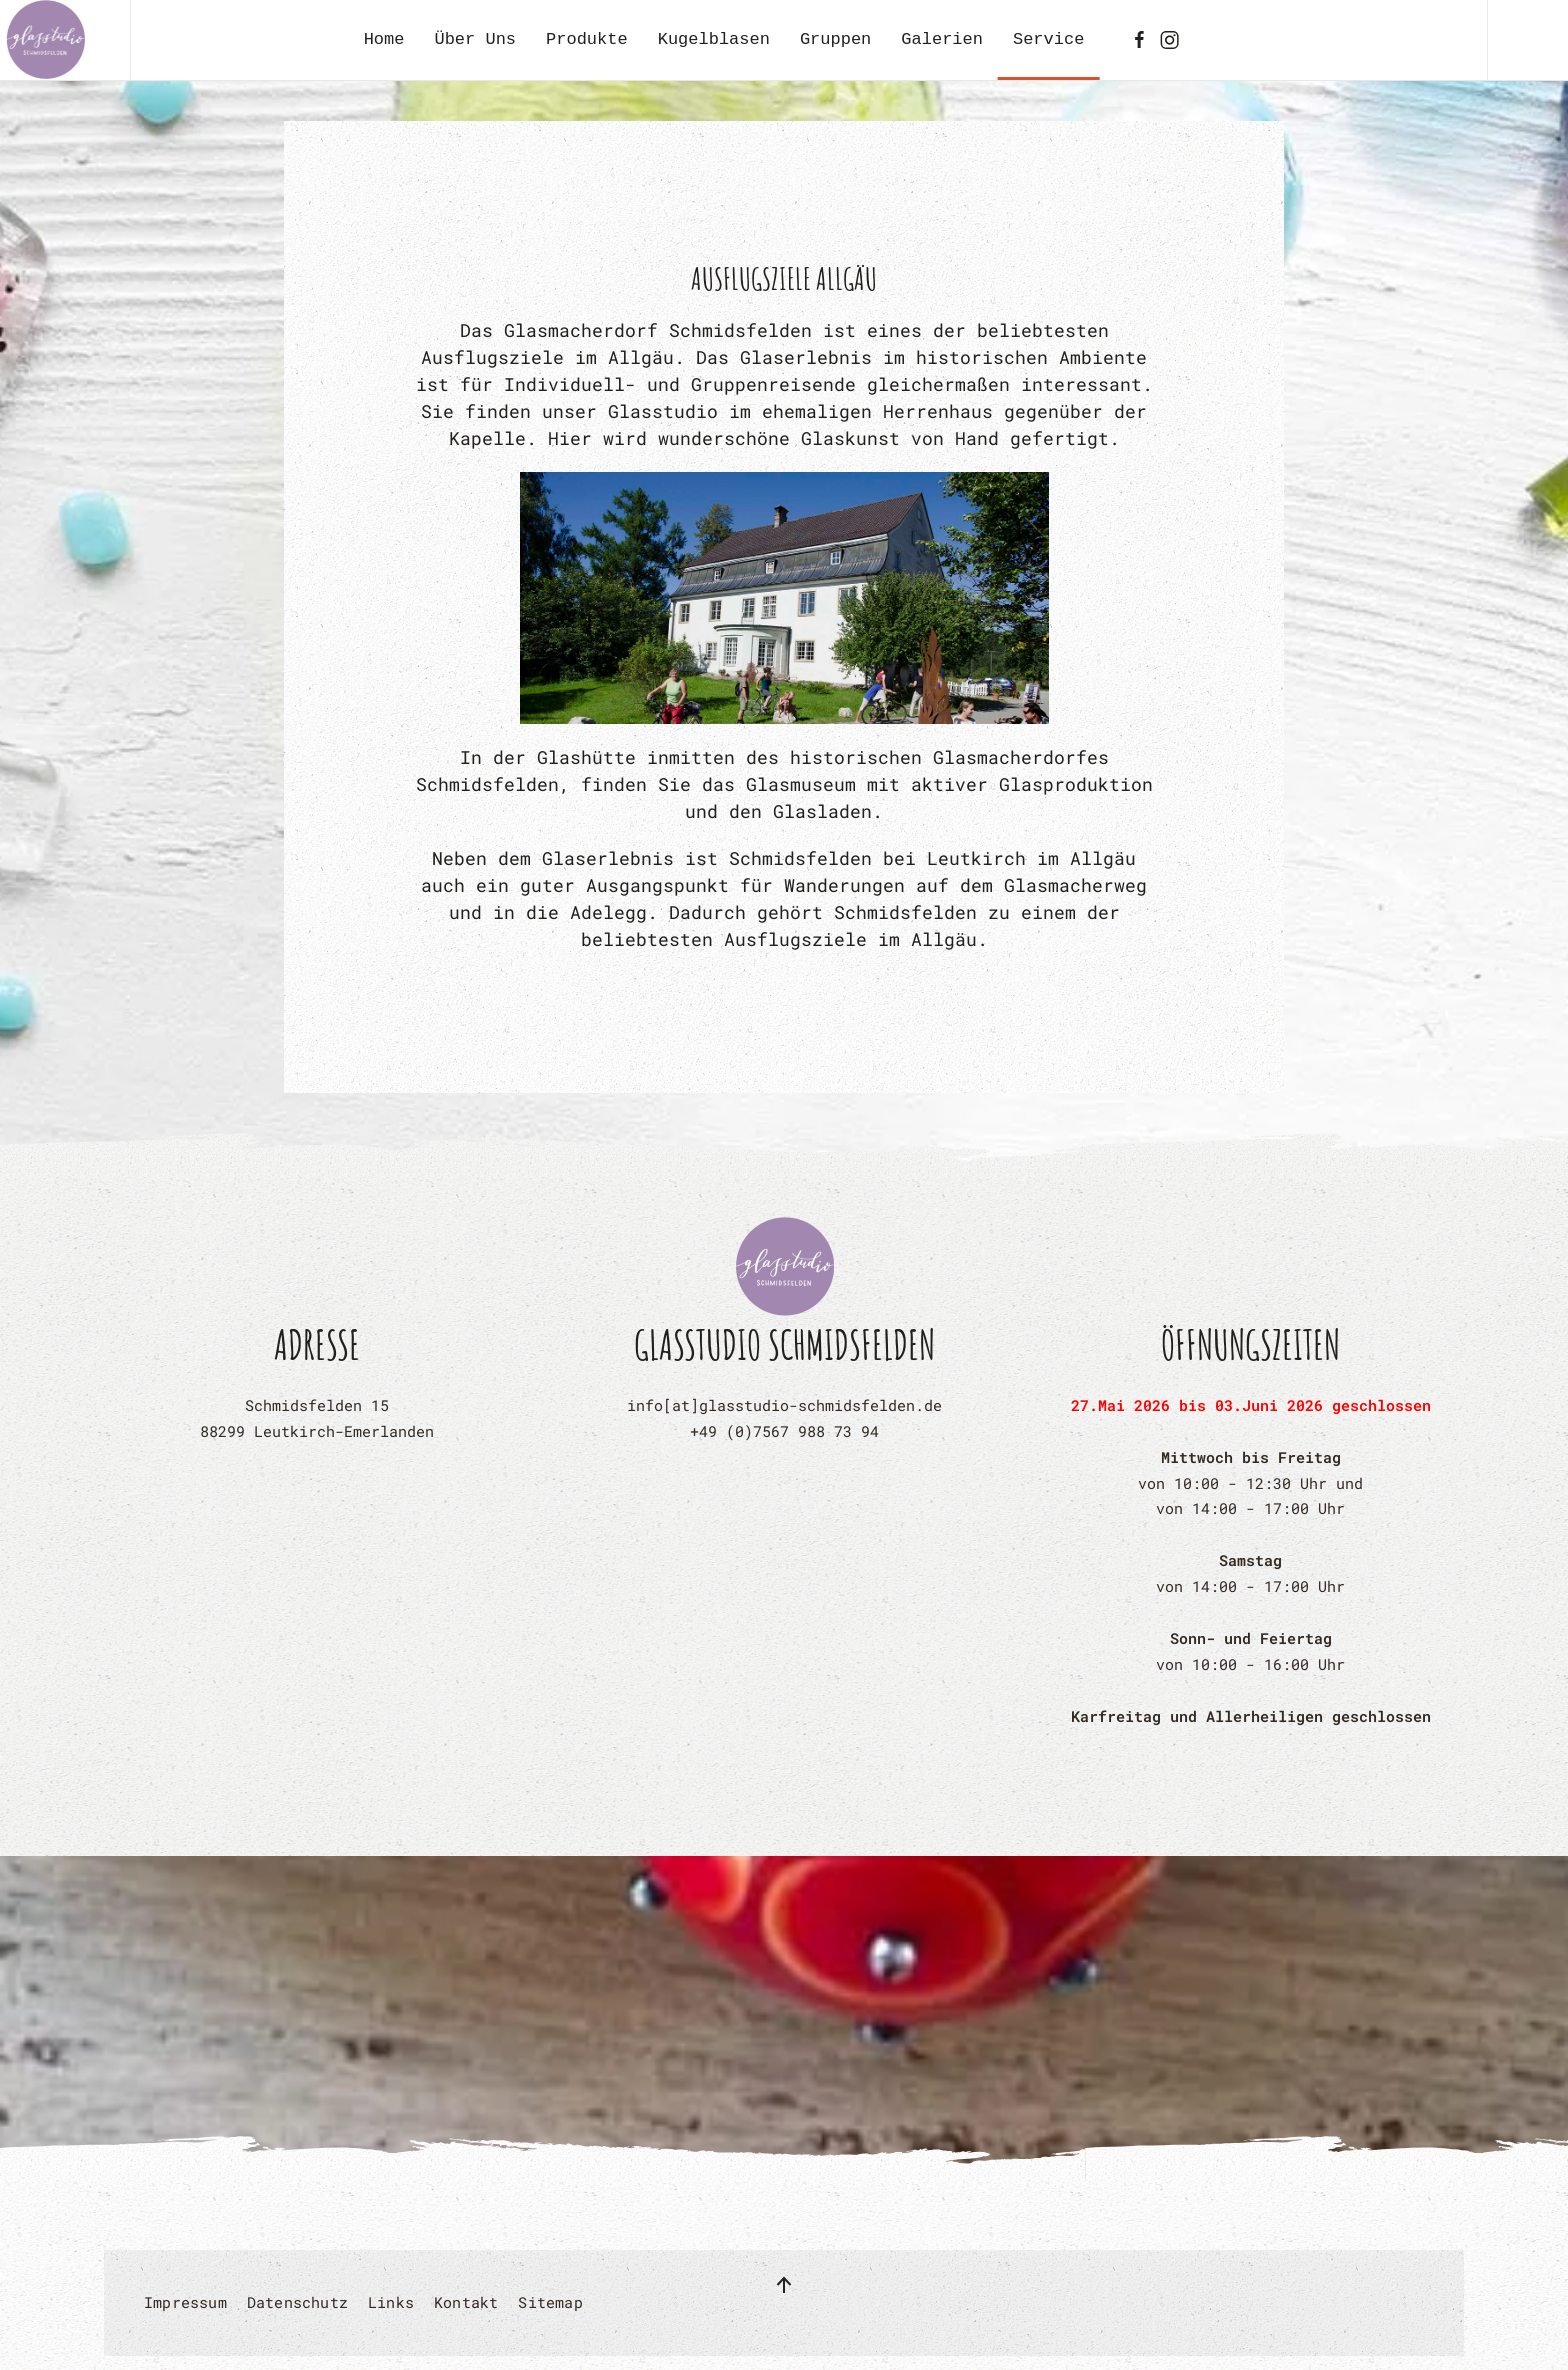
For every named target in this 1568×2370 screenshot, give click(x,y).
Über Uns (475, 39)
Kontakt (466, 2302)
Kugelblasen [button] (714, 39)
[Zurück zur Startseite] (45, 40)
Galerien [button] (942, 39)
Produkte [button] (587, 39)
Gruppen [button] (835, 39)
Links (391, 2302)
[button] (784, 2285)
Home (384, 39)
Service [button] (1048, 39)
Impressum (185, 2302)
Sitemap (550, 2302)
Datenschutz (297, 2302)
